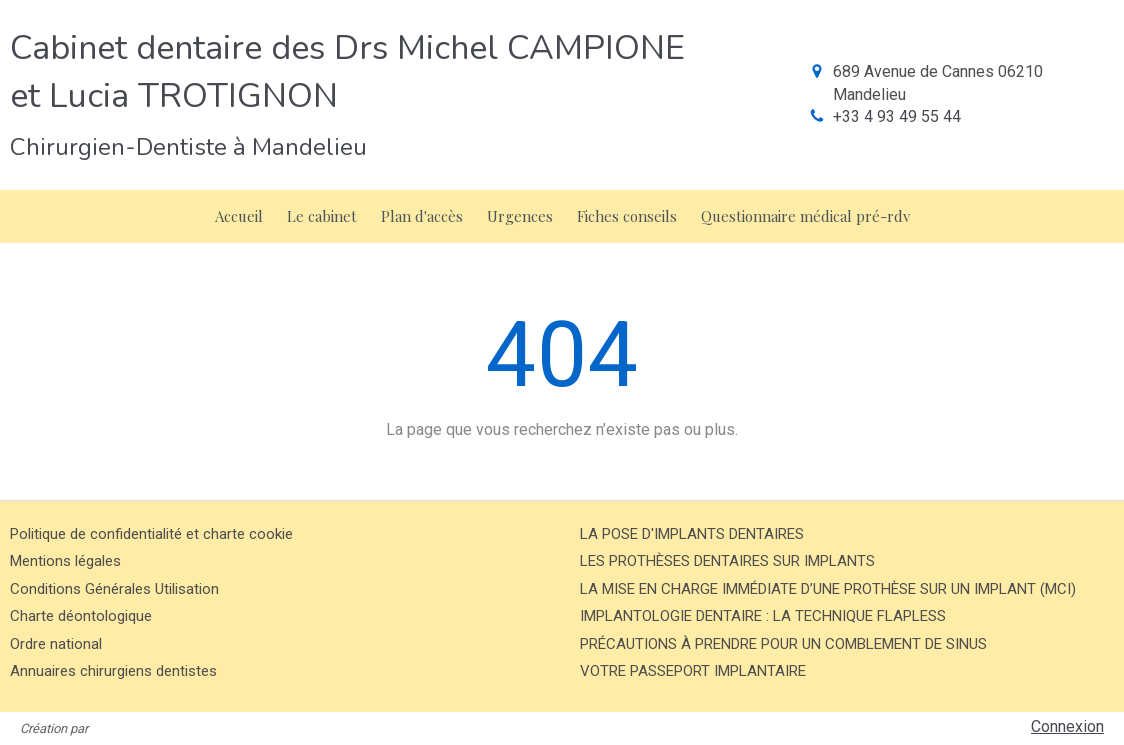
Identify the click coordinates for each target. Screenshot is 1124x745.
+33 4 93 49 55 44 (897, 116)
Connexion (1067, 726)
